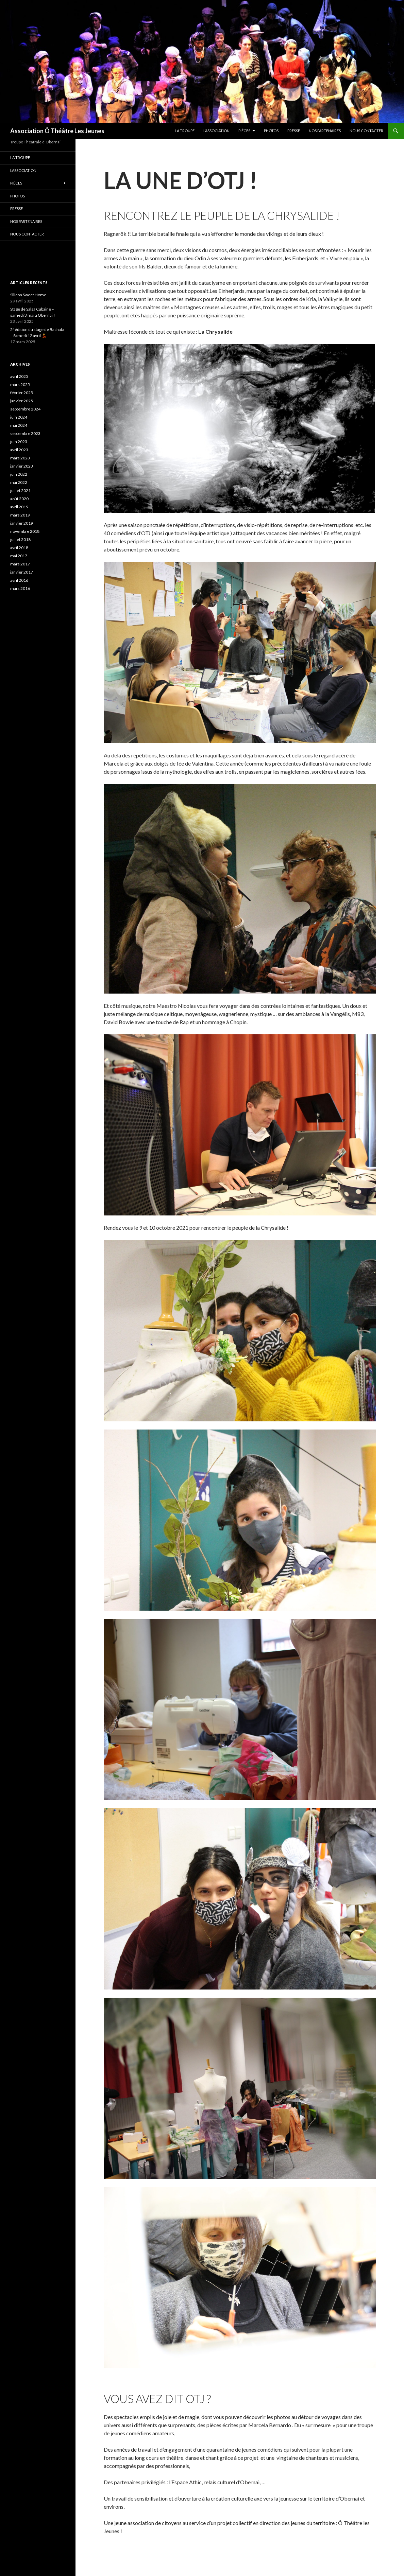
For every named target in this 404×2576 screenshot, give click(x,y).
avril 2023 (19, 449)
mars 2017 (20, 563)
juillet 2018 (20, 539)
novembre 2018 (24, 531)
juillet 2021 (20, 490)
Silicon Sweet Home (28, 294)
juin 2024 (18, 417)
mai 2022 (18, 482)
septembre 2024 (25, 408)
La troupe (185, 130)
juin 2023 (18, 441)
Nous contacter (366, 130)
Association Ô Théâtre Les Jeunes (57, 131)
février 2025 (21, 392)
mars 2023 (20, 457)
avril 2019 (19, 506)
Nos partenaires (325, 130)
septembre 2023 (25, 433)
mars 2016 (20, 588)
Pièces (244, 130)
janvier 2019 (21, 523)
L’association (216, 130)
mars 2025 (20, 384)
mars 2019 (20, 515)
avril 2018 (19, 547)
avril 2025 (19, 376)
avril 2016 (19, 580)
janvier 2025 (21, 400)
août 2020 (19, 498)
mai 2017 (18, 555)
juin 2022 (18, 474)
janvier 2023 (21, 466)
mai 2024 (18, 425)
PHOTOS (271, 130)
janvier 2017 (21, 572)
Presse (293, 130)
